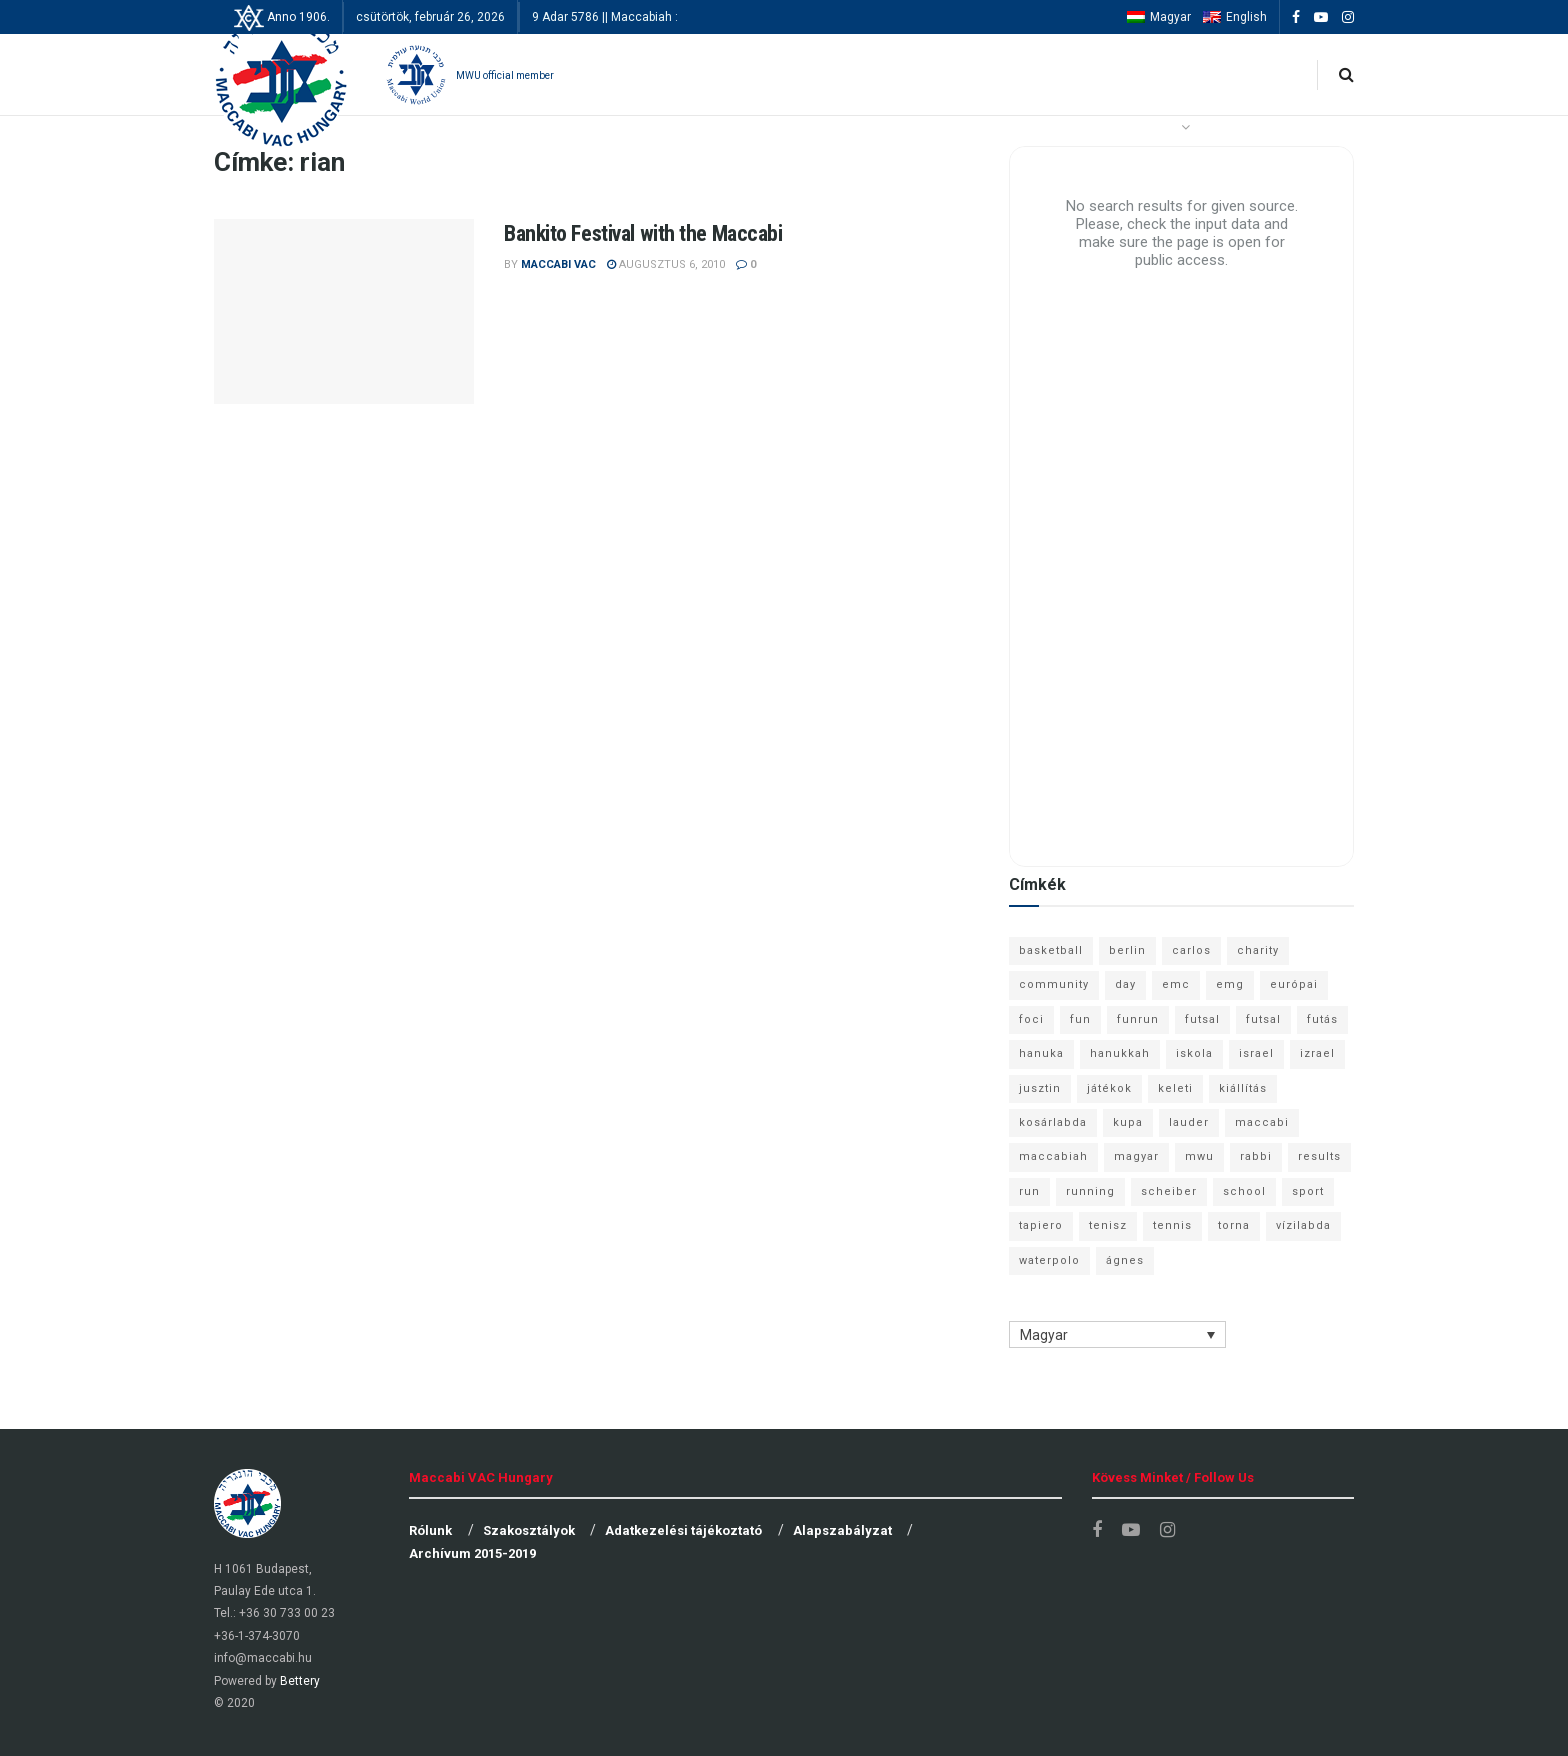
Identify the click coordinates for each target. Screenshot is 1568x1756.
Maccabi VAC (558, 264)
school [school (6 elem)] (1244, 1191)
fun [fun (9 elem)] (1080, 1019)
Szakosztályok (529, 1530)
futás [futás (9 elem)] (1322, 1019)
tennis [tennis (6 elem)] (1172, 1225)
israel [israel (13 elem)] (1256, 1053)
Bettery (300, 1681)
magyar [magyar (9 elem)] (1136, 1156)
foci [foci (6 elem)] (1031, 1019)
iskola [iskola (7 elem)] (1194, 1053)
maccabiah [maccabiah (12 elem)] (1053, 1156)
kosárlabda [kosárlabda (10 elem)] (1053, 1122)
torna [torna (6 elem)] (1234, 1225)
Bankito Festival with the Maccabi (643, 233)
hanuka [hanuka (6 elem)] (1041, 1053)
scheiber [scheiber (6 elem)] (1169, 1191)
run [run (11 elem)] (1029, 1191)
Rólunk (430, 1530)
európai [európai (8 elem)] (1294, 984)
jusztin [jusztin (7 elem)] (1040, 1088)
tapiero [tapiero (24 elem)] (1041, 1225)
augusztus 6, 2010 (666, 264)
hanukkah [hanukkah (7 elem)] (1120, 1053)
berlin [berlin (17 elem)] (1127, 950)
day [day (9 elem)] (1125, 984)
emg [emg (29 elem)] (1230, 984)
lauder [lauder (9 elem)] (1189, 1122)
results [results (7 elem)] (1319, 1156)
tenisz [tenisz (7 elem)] (1108, 1225)
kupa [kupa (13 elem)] (1128, 1122)
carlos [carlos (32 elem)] (1191, 950)
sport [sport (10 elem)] (1308, 1191)
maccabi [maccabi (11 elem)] (1262, 1122)
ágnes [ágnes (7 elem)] (1125, 1260)
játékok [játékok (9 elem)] (1109, 1088)
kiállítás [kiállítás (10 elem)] (1243, 1088)
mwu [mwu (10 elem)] (1199, 1156)
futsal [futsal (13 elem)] (1202, 1019)
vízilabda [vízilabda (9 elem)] (1303, 1225)
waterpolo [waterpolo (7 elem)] (1049, 1260)
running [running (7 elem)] (1090, 1191)
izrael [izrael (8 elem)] (1317, 1053)
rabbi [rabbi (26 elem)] (1256, 1156)
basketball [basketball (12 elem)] (1051, 950)
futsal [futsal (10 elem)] (1263, 1019)
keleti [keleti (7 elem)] (1175, 1088)
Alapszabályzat (842, 1530)
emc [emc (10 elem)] (1176, 984)
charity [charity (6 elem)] (1258, 950)
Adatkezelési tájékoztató (683, 1530)
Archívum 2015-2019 (472, 1553)
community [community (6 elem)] (1054, 984)
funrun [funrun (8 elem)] (1138, 1019)
